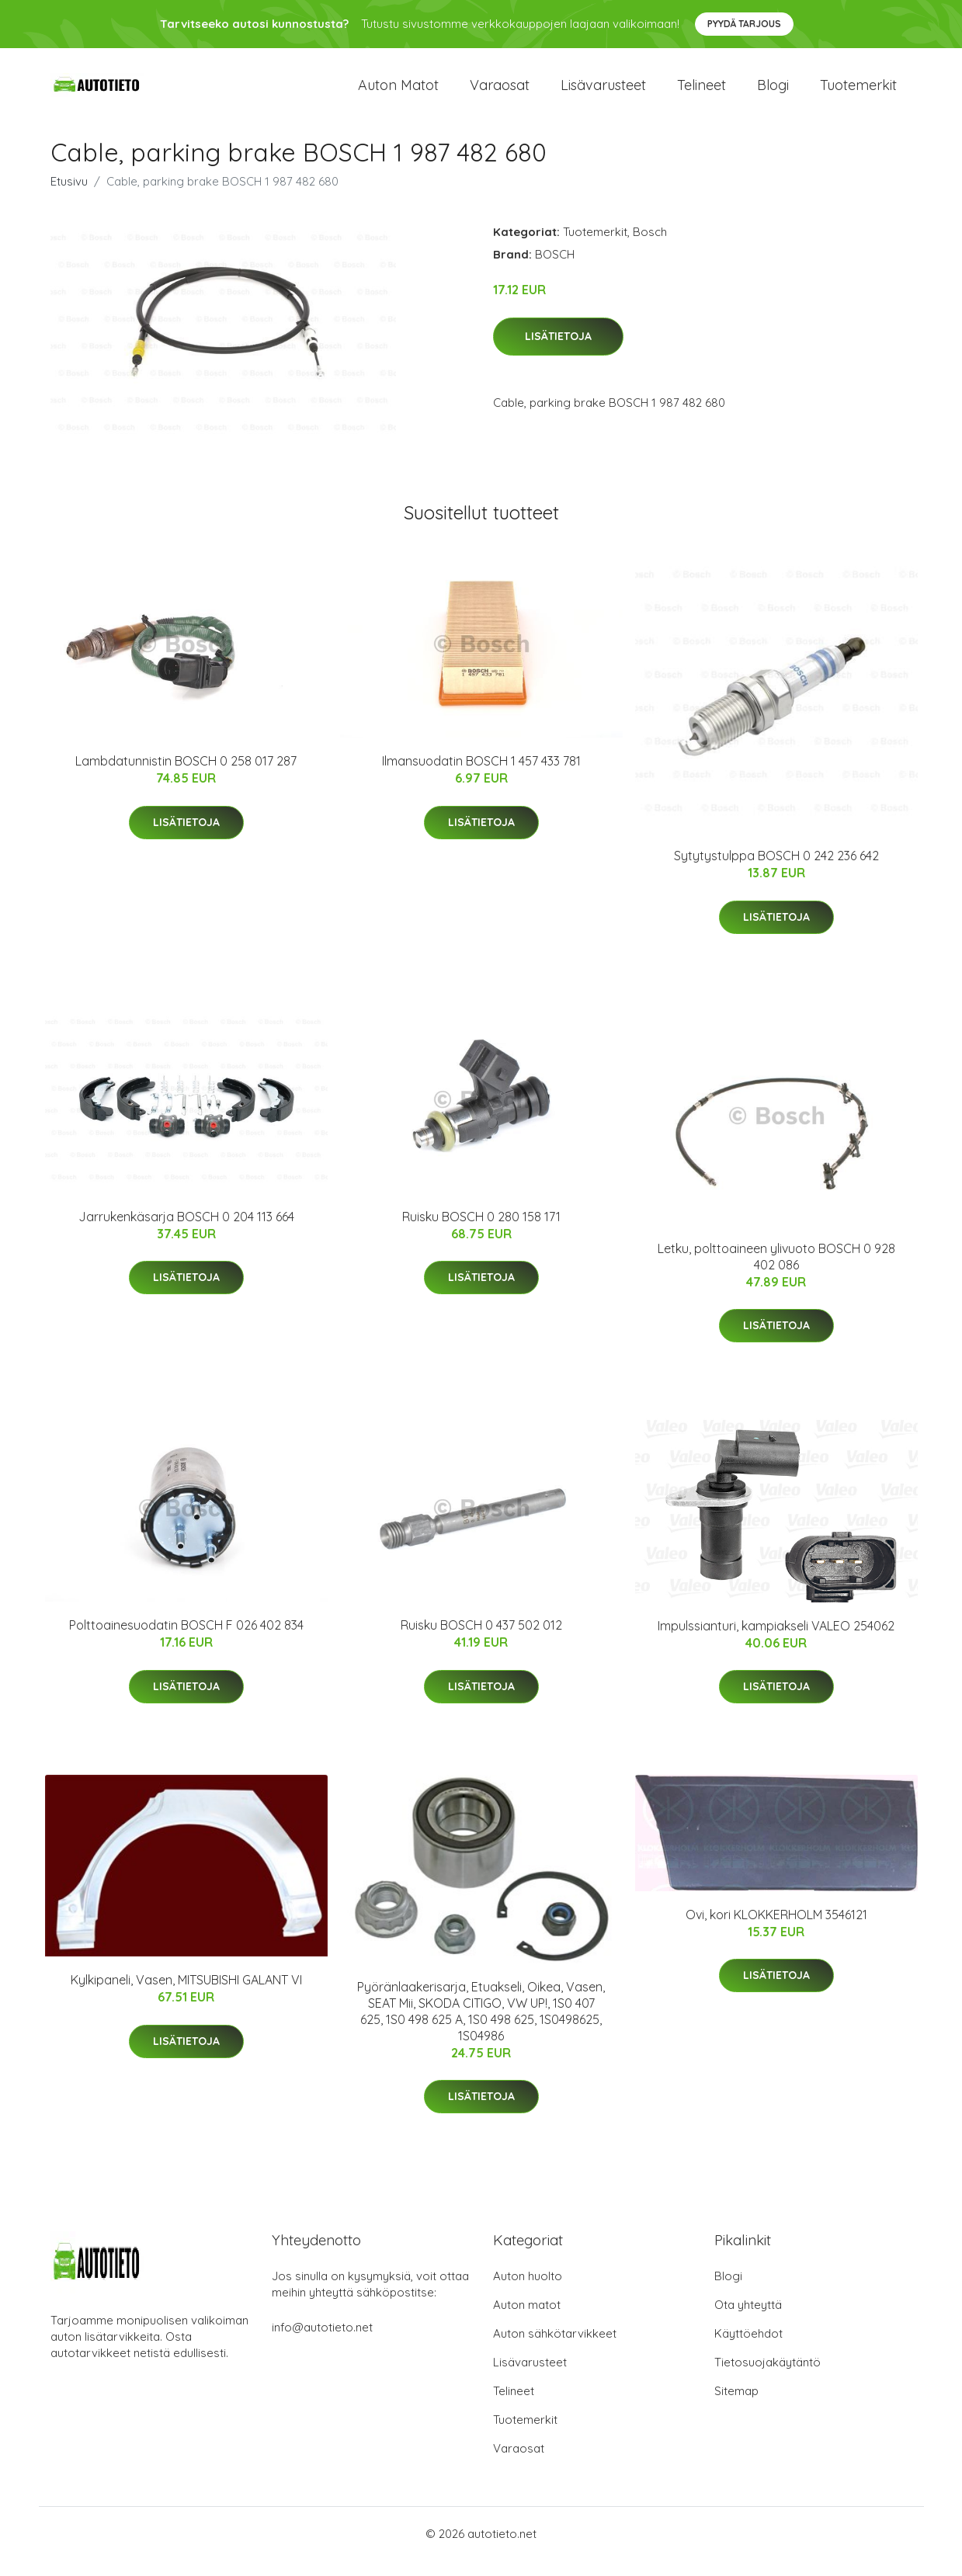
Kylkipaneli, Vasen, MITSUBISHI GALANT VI (186, 1995)
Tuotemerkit (858, 93)
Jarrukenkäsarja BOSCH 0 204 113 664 (186, 1232)
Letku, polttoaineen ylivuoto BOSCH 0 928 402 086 (776, 1272)
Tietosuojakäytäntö (767, 2377)
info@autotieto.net (322, 2342)
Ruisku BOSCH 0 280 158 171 (481, 1232)
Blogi (773, 93)
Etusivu (69, 196)
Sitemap (736, 2406)
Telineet (701, 93)
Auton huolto (527, 2291)
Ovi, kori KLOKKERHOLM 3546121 (776, 1930)
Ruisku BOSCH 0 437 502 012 (481, 1640)
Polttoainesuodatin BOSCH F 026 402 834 (186, 1640)
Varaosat (500, 93)
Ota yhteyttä (748, 2320)
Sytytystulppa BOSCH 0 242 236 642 (776, 871)
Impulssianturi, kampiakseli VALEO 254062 (776, 1641)
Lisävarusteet (603, 93)
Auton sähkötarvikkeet (554, 2349)
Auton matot (398, 93)
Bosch (650, 247)
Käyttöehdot (748, 2349)
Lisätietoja (558, 352)
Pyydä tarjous (744, 24)
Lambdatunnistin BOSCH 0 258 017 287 (186, 776)
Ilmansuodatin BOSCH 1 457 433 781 (481, 776)
